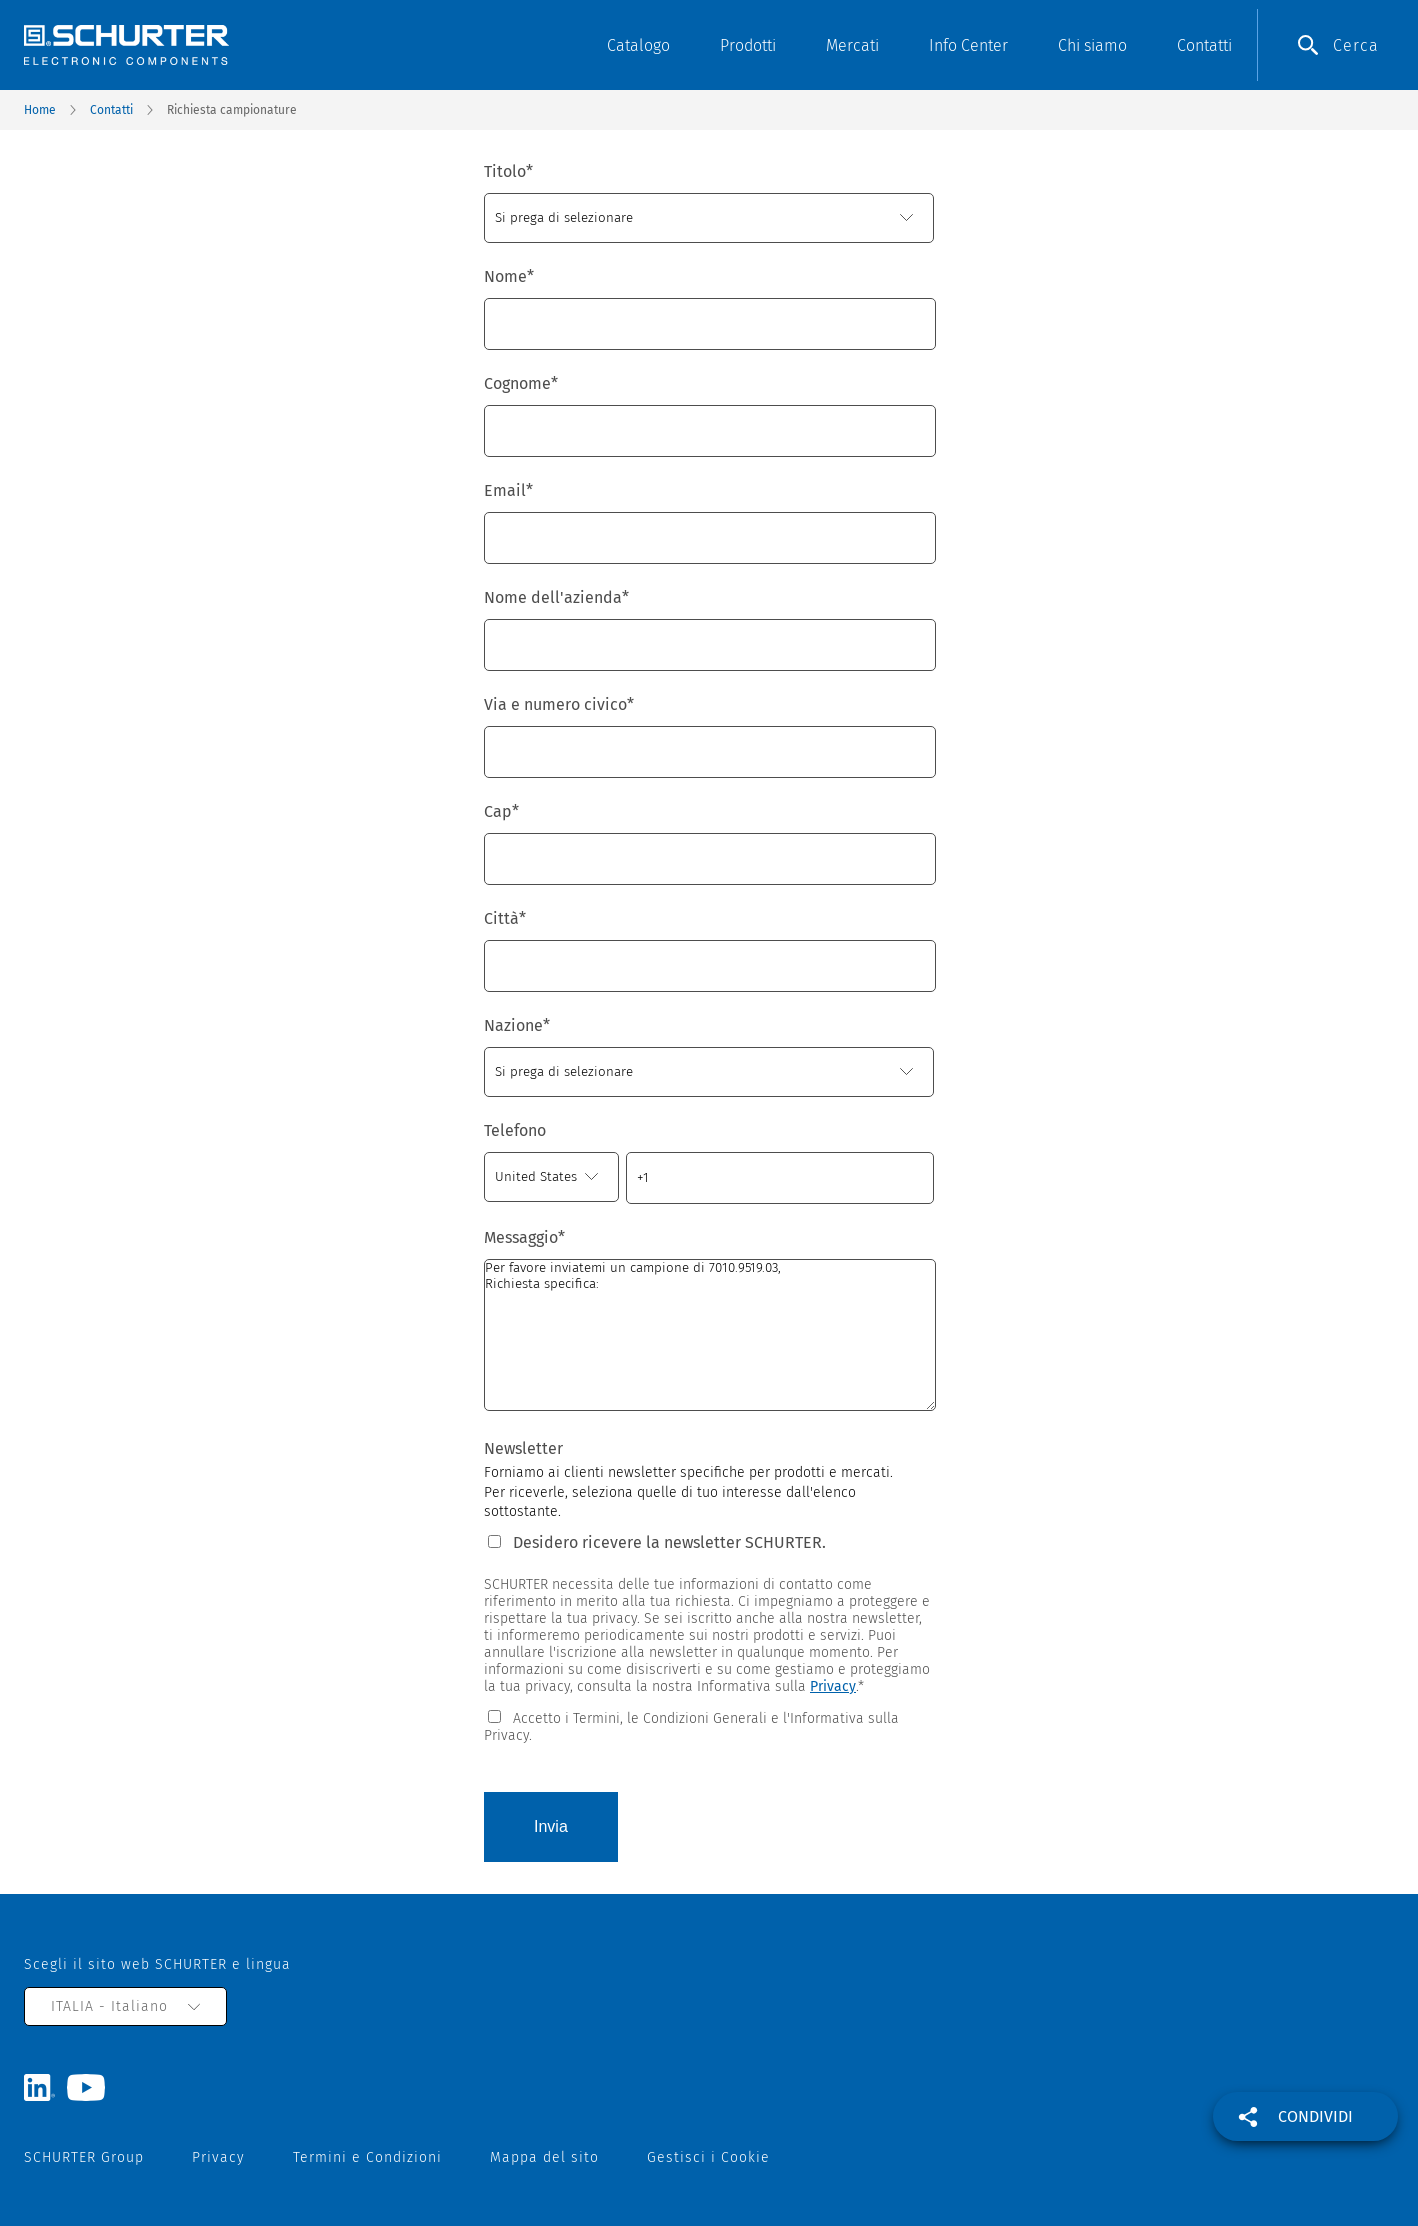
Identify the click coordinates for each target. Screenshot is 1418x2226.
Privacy (833, 1686)
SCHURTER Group (84, 2157)
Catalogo (638, 45)
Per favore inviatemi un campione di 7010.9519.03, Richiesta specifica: (710, 1335)
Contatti (1204, 45)
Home (40, 110)
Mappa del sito (544, 2157)
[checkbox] (709, 1725)
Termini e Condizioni (367, 2157)
